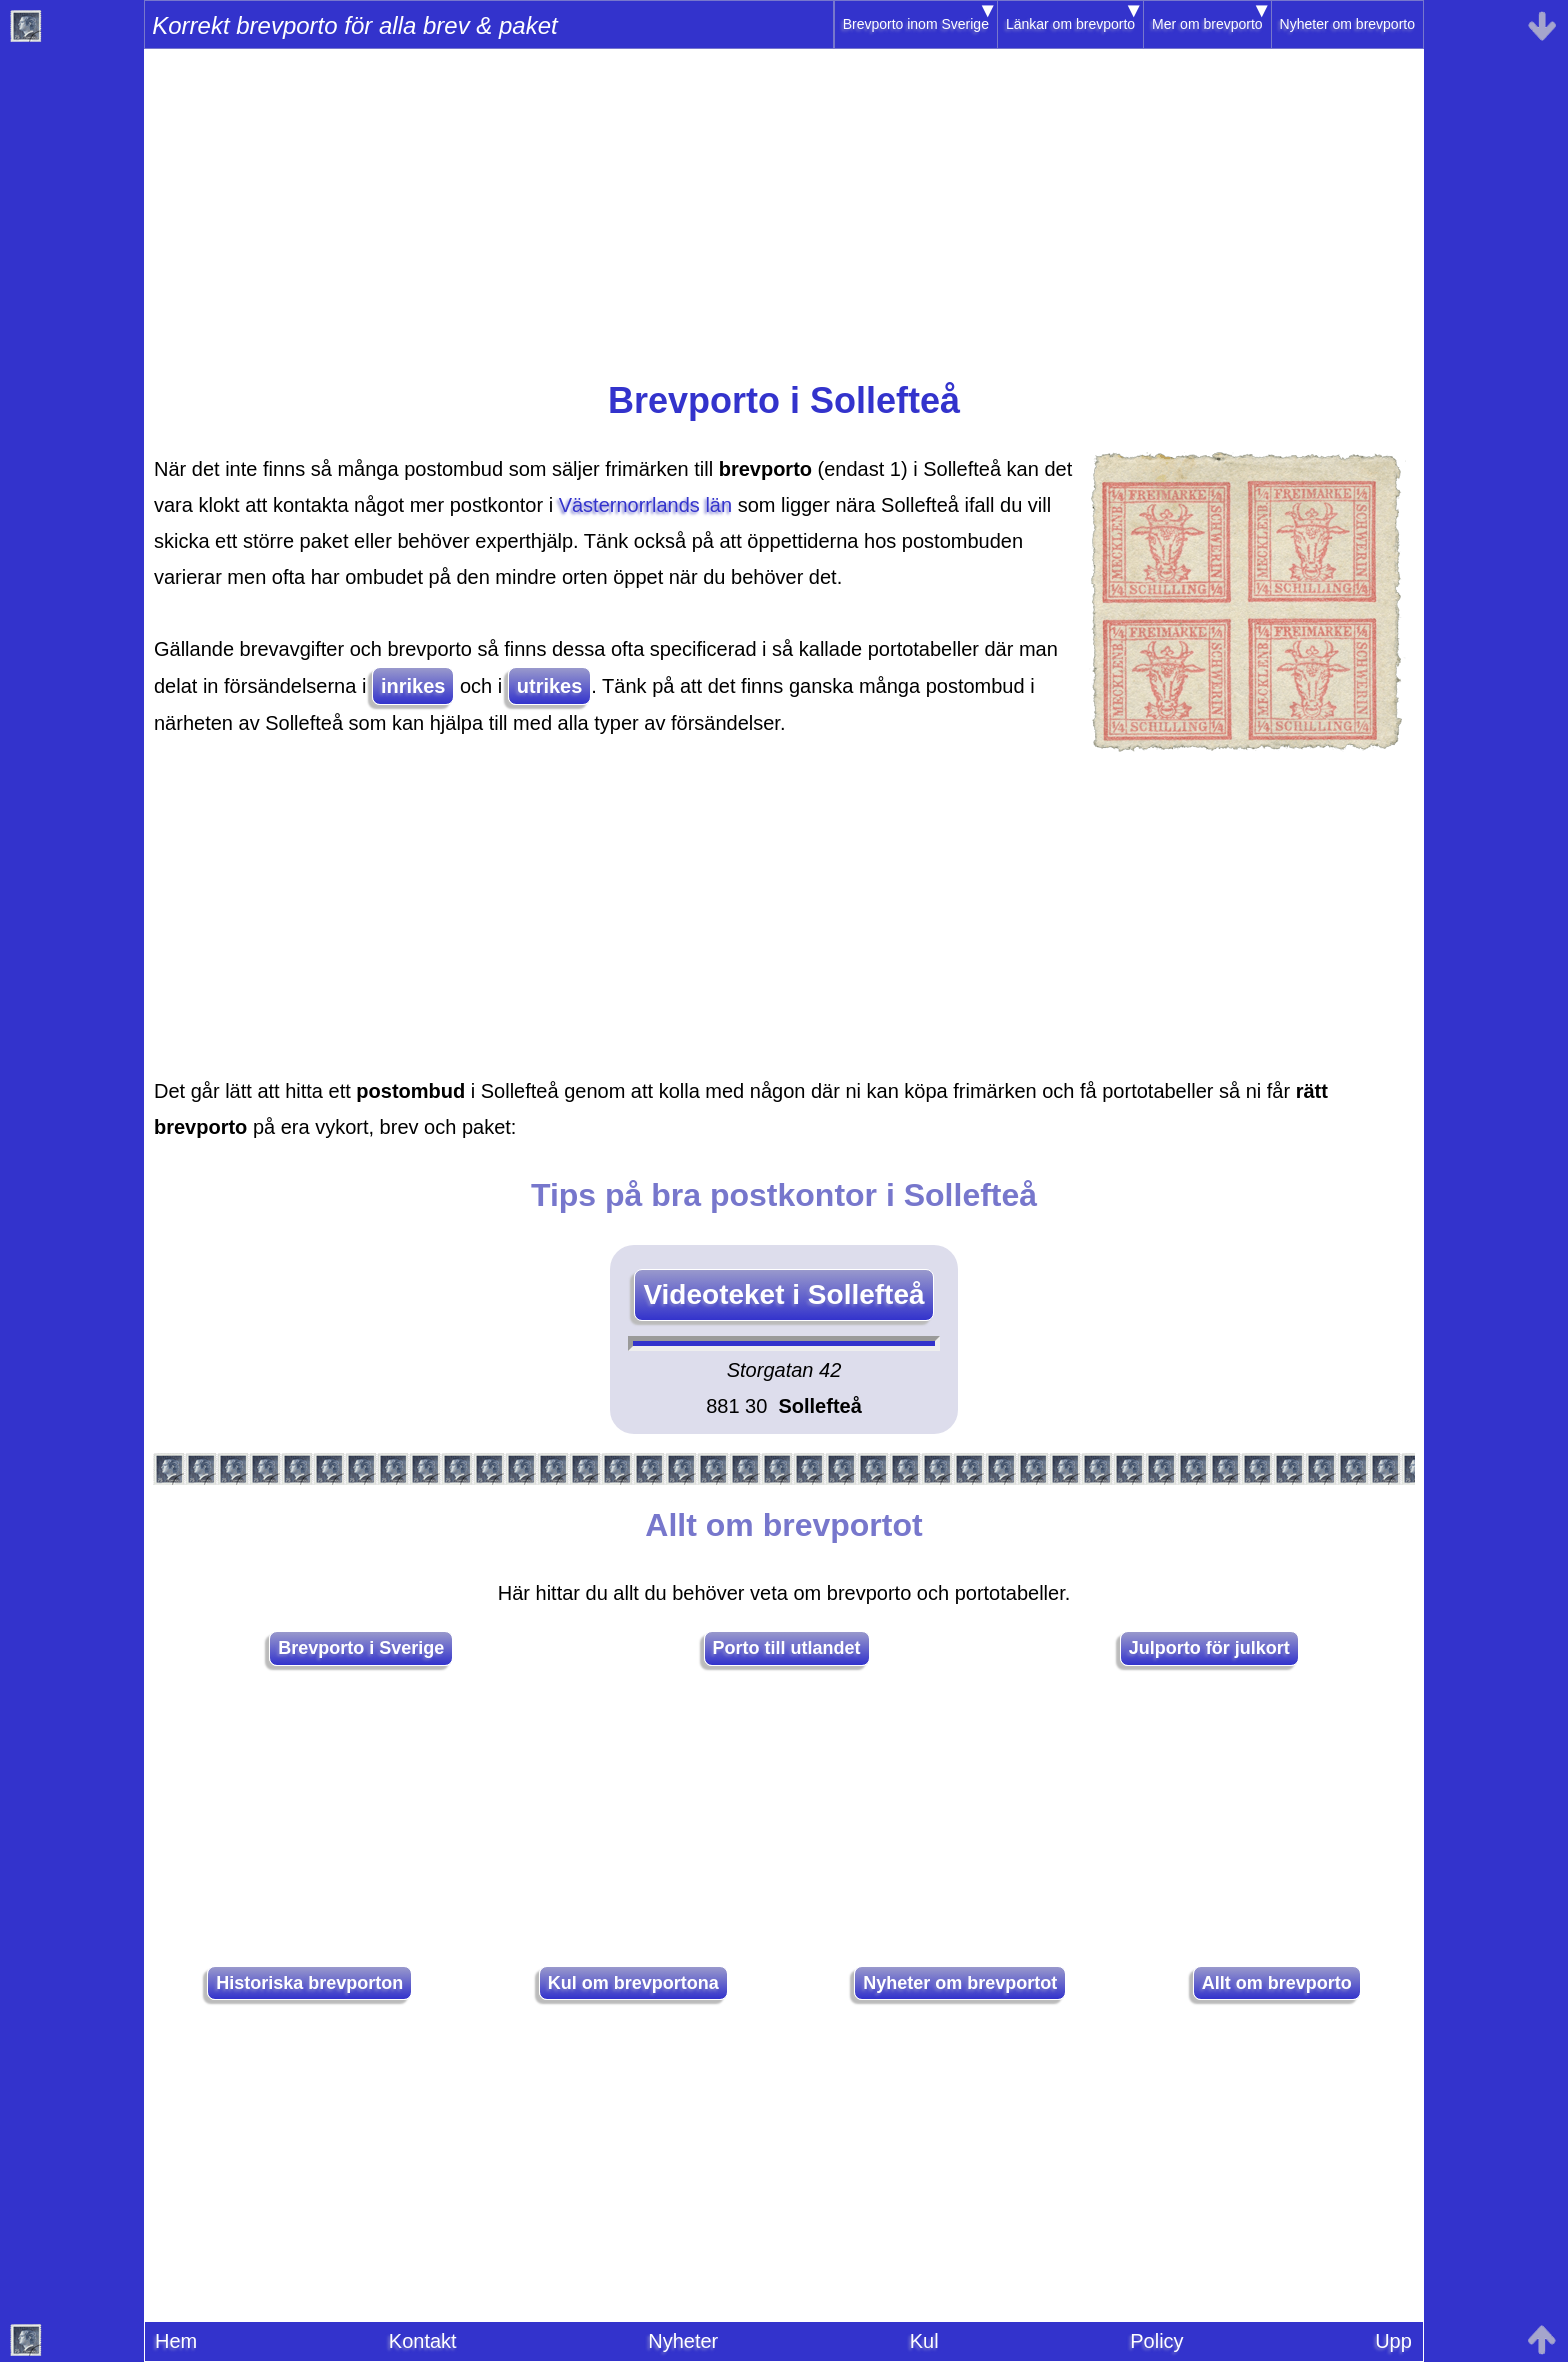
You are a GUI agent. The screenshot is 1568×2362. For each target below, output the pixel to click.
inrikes (413, 686)
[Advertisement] (784, 221)
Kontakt (423, 2341)
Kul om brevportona (633, 1983)
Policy (1156, 2341)
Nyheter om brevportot (960, 1983)
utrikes (550, 686)
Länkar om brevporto (1070, 24)
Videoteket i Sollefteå (783, 1294)
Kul (924, 2341)
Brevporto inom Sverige (916, 24)
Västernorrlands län (645, 505)
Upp (1393, 2341)
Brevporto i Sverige (361, 1648)
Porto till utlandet (787, 1648)
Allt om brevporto (1277, 1983)
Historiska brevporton (309, 1983)
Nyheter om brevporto (1347, 24)
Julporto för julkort (1209, 1648)
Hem (176, 2341)
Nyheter (683, 2341)
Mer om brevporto (1207, 24)
